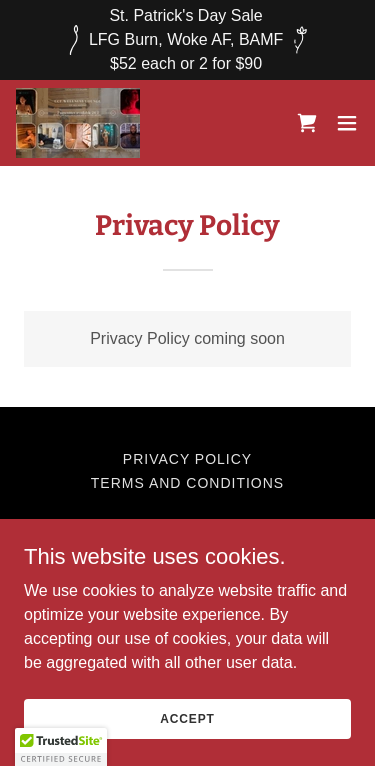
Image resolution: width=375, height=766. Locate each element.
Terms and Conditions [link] (187, 483)
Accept (187, 718)
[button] (347, 123)
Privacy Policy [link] (187, 459)
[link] (78, 123)
